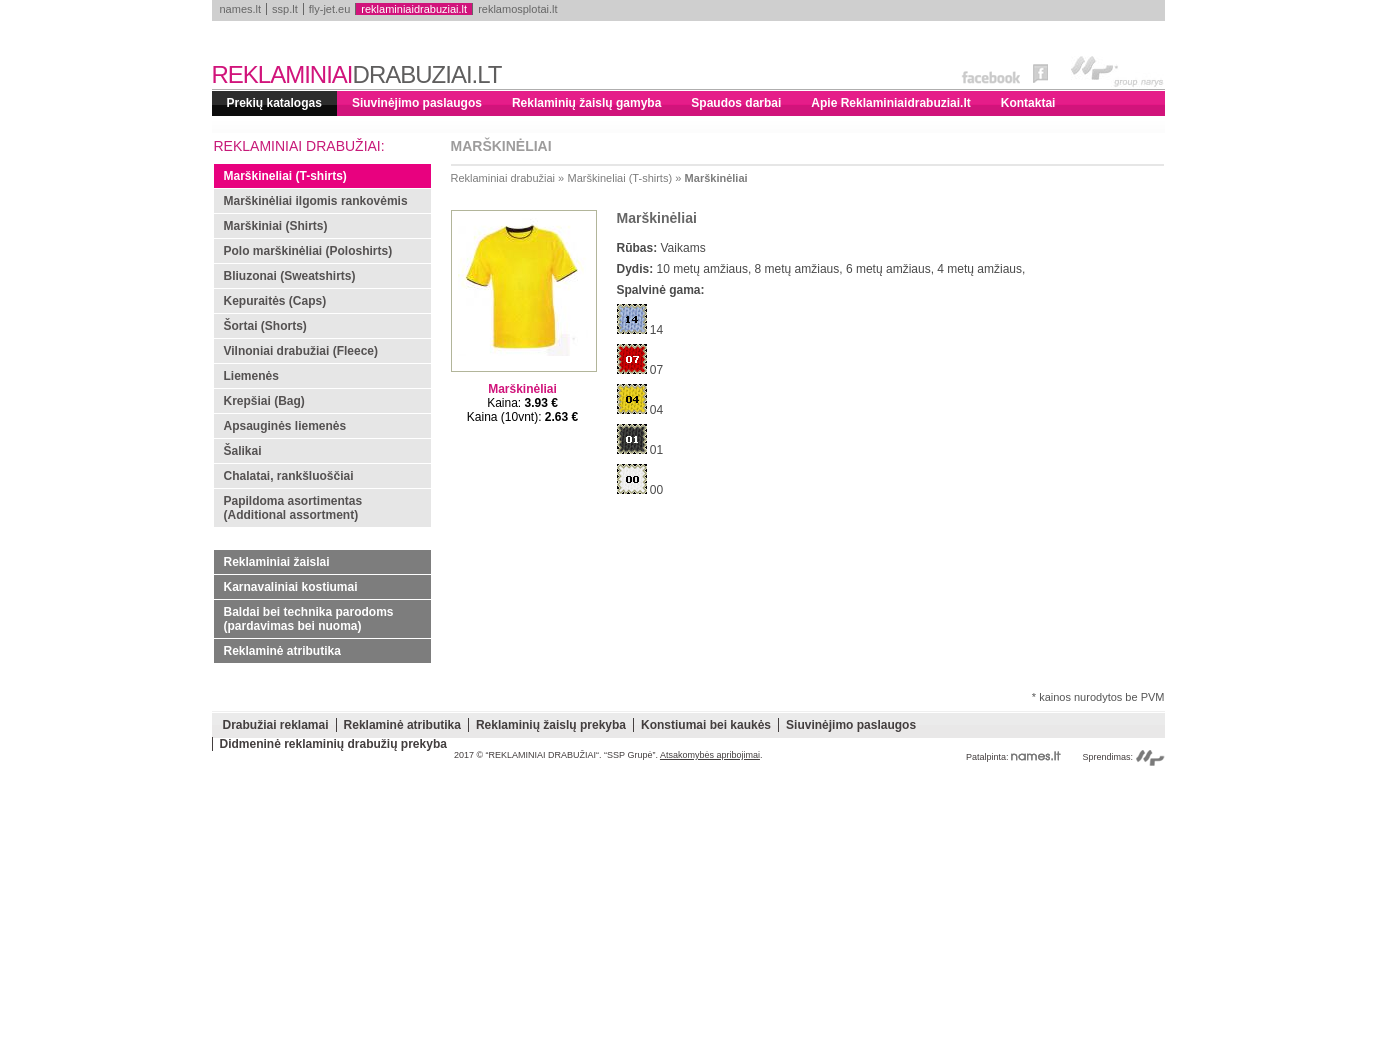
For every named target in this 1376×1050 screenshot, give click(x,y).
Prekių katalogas (274, 103)
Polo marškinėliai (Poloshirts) (308, 251)
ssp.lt (285, 9)
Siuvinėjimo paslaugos (417, 103)
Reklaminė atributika (282, 651)
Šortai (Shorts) (265, 326)
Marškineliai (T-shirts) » (625, 178)
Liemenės (251, 376)
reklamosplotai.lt (517, 9)
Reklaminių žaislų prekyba (551, 725)
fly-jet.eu (330, 9)
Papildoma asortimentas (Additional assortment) (293, 508)
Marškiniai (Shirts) (276, 226)
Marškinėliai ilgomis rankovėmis (316, 201)
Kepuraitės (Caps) (275, 301)
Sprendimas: (1123, 757)
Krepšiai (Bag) (264, 401)
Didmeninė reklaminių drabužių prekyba (333, 744)
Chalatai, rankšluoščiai (289, 476)
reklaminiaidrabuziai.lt (414, 9)
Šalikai (243, 451)
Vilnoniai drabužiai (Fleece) (301, 351)
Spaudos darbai (736, 103)
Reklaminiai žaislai (277, 562)
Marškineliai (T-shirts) (285, 176)
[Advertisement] (688, 910)
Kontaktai (1028, 103)
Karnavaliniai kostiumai (291, 587)
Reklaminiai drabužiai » (508, 178)
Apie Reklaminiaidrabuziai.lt (890, 103)
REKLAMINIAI (357, 74)
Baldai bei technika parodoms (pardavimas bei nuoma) (309, 619)
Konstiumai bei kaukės (706, 725)
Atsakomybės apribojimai (710, 755)
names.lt (241, 9)
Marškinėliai (716, 178)
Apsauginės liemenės (285, 426)
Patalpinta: (1013, 757)
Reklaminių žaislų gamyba (586, 103)
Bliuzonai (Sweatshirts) (290, 276)
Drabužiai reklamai (276, 725)
